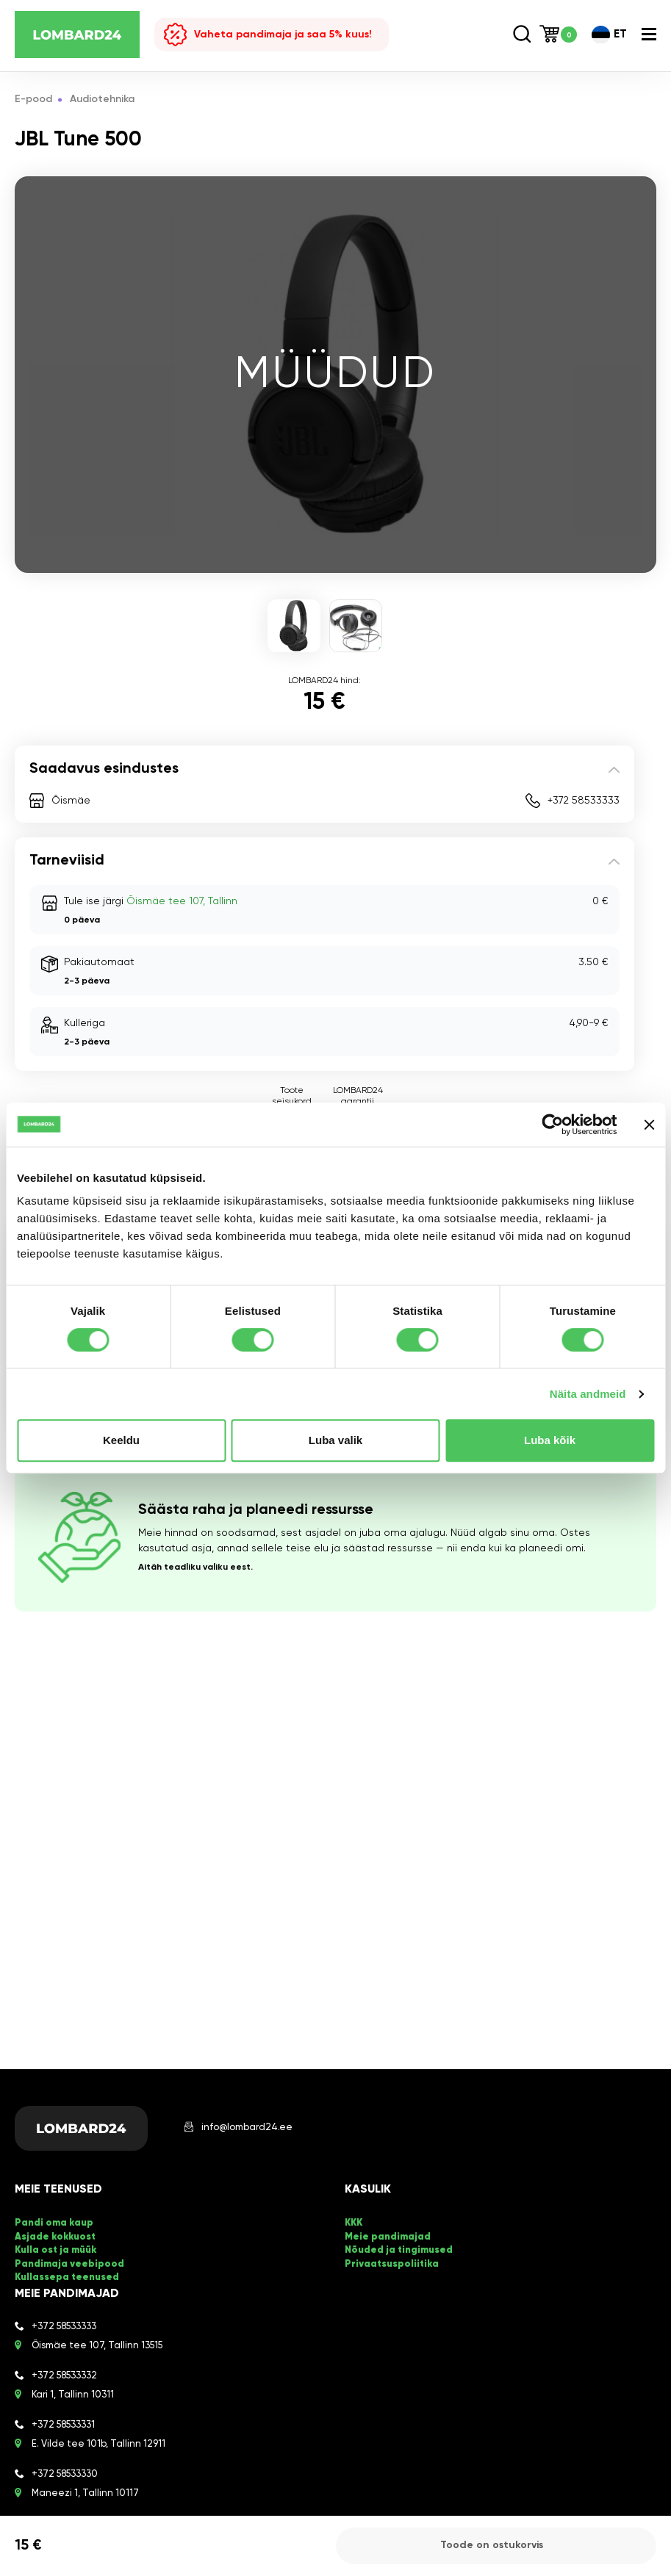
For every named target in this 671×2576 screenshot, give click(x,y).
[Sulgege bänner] (649, 1124)
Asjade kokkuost (55, 2237)
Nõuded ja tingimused (399, 2250)
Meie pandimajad (388, 2237)
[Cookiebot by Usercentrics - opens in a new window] (552, 1125)
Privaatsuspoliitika (392, 2263)
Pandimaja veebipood (69, 2263)
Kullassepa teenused (67, 2276)
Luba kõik (549, 1440)
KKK (353, 2224)
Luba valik (335, 1440)
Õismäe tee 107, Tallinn (181, 901)
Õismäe (70, 800)
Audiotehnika (103, 100)
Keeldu (121, 1440)
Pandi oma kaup (54, 2224)
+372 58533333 (584, 800)
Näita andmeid (588, 1394)
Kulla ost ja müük (55, 2250)
